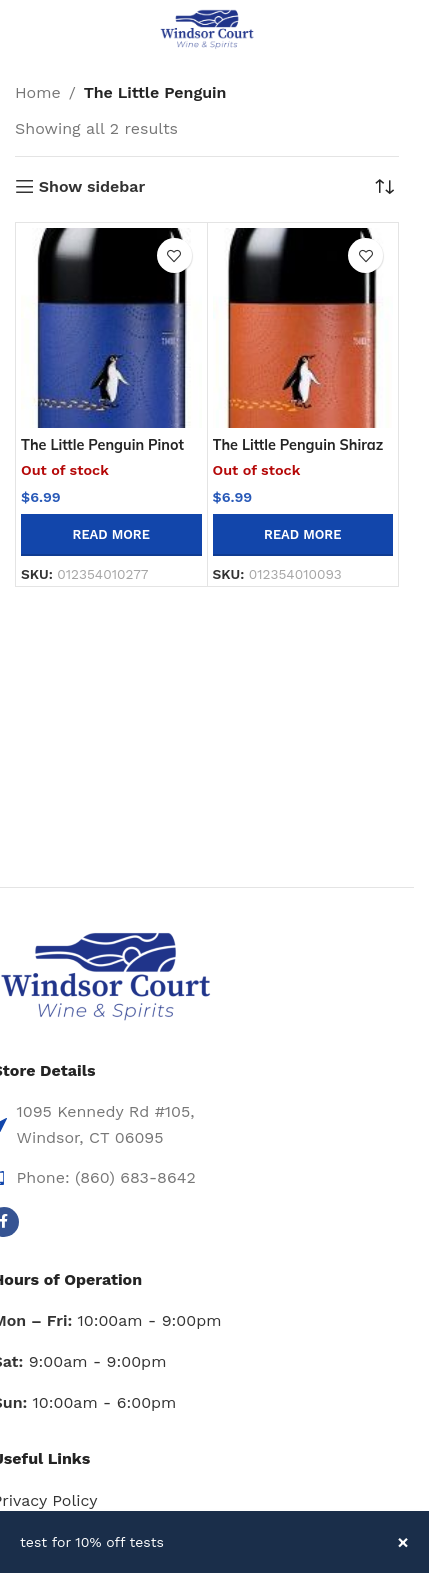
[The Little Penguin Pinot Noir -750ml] (111, 328)
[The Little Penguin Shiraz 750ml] (303, 328)
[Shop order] (384, 187)
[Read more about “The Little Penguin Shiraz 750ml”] (303, 535)
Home (38, 92)
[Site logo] (207, 28)
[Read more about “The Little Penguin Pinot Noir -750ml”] (111, 535)
